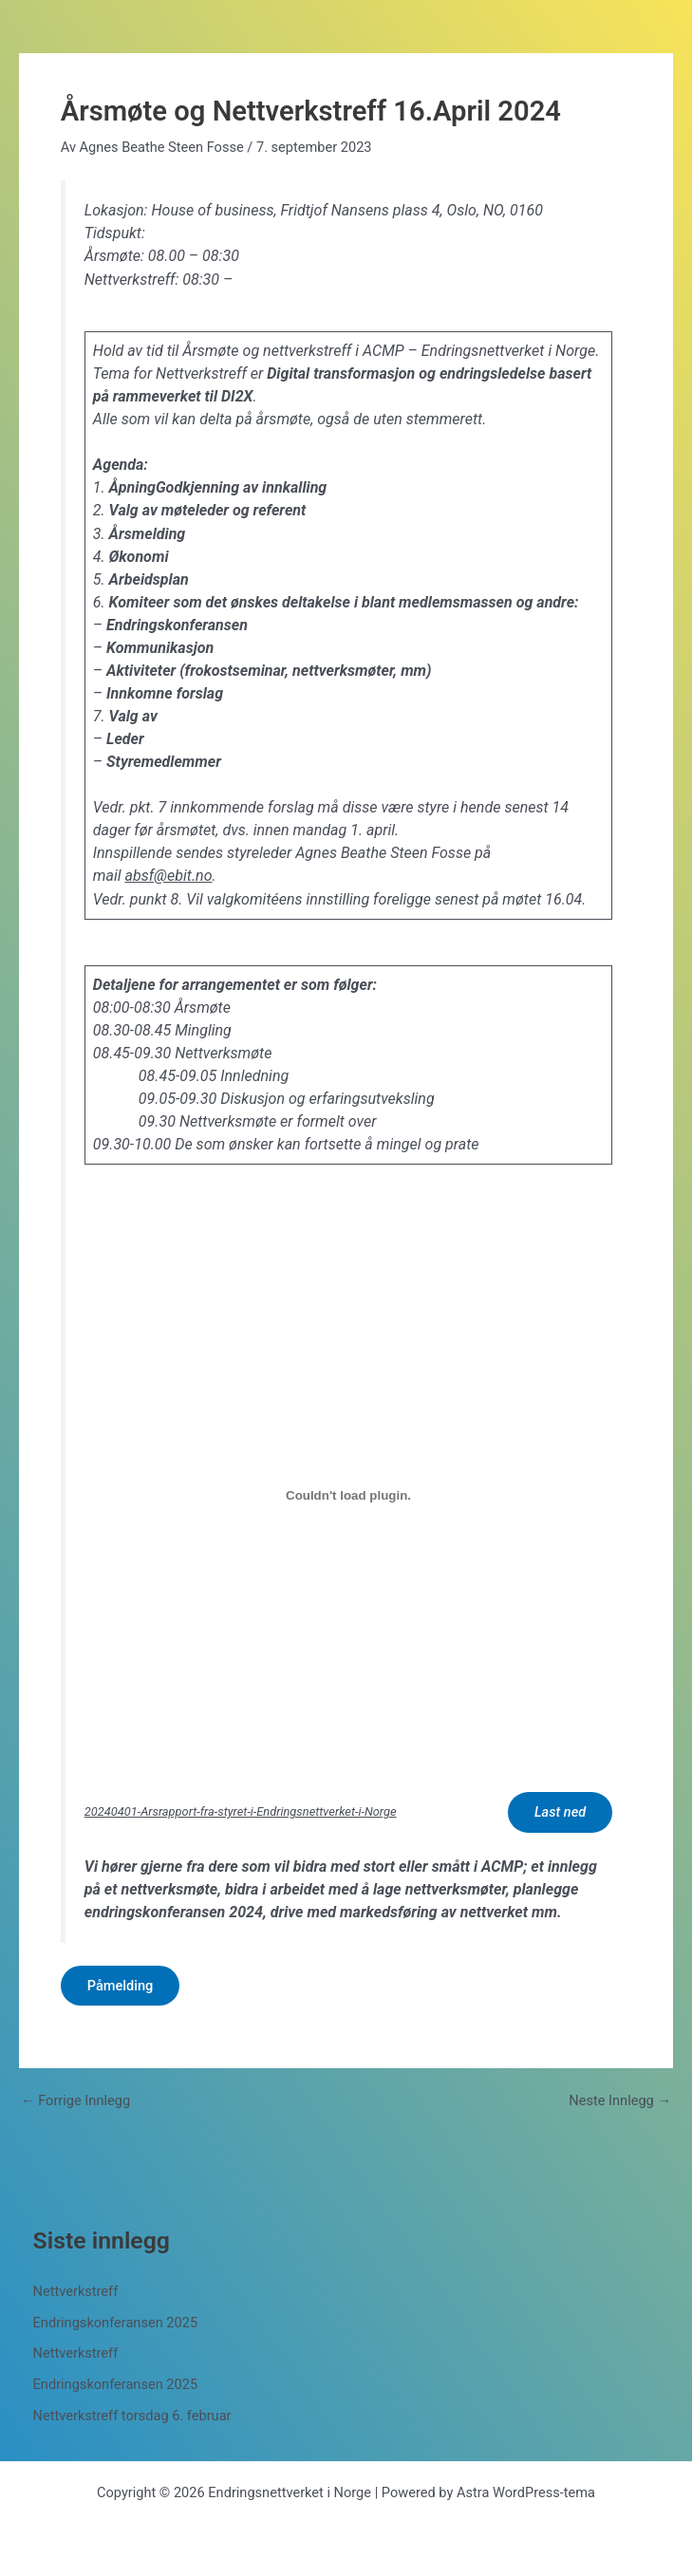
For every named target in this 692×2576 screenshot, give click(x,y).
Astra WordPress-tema (526, 2492)
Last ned (560, 1811)
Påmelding (120, 1985)
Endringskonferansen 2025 (115, 2322)
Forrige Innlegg (75, 2101)
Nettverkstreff (76, 2291)
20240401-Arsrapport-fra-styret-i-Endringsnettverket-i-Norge (240, 1811)
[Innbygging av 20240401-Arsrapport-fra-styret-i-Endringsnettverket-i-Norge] (348, 1495)
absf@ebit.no (168, 876)
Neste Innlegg (620, 2101)
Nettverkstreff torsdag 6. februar (132, 2415)
